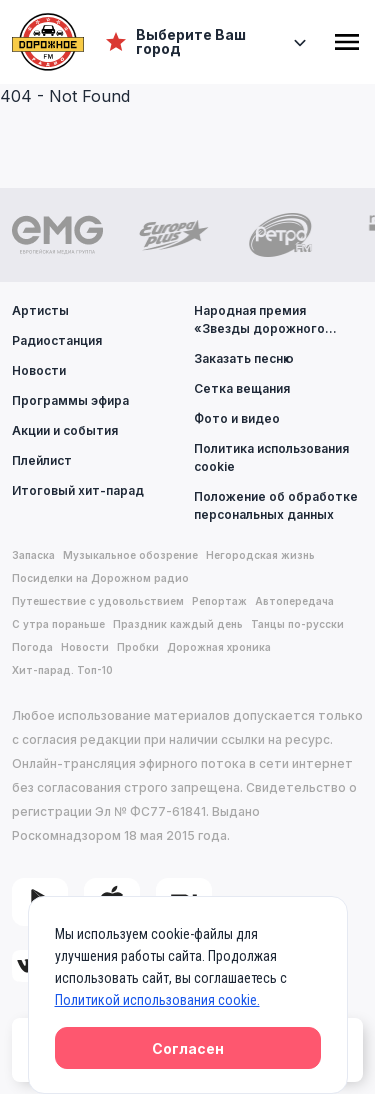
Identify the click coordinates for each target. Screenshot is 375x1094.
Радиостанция (57, 340)
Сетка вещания (242, 388)
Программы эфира (70, 400)
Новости (39, 370)
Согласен (188, 1048)
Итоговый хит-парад (78, 490)
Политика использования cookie (271, 457)
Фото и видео (237, 418)
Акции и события (65, 430)
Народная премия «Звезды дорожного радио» (259, 320)
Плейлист (42, 460)
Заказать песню (244, 358)
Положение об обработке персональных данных (276, 505)
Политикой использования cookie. (157, 1000)
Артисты (40, 310)
